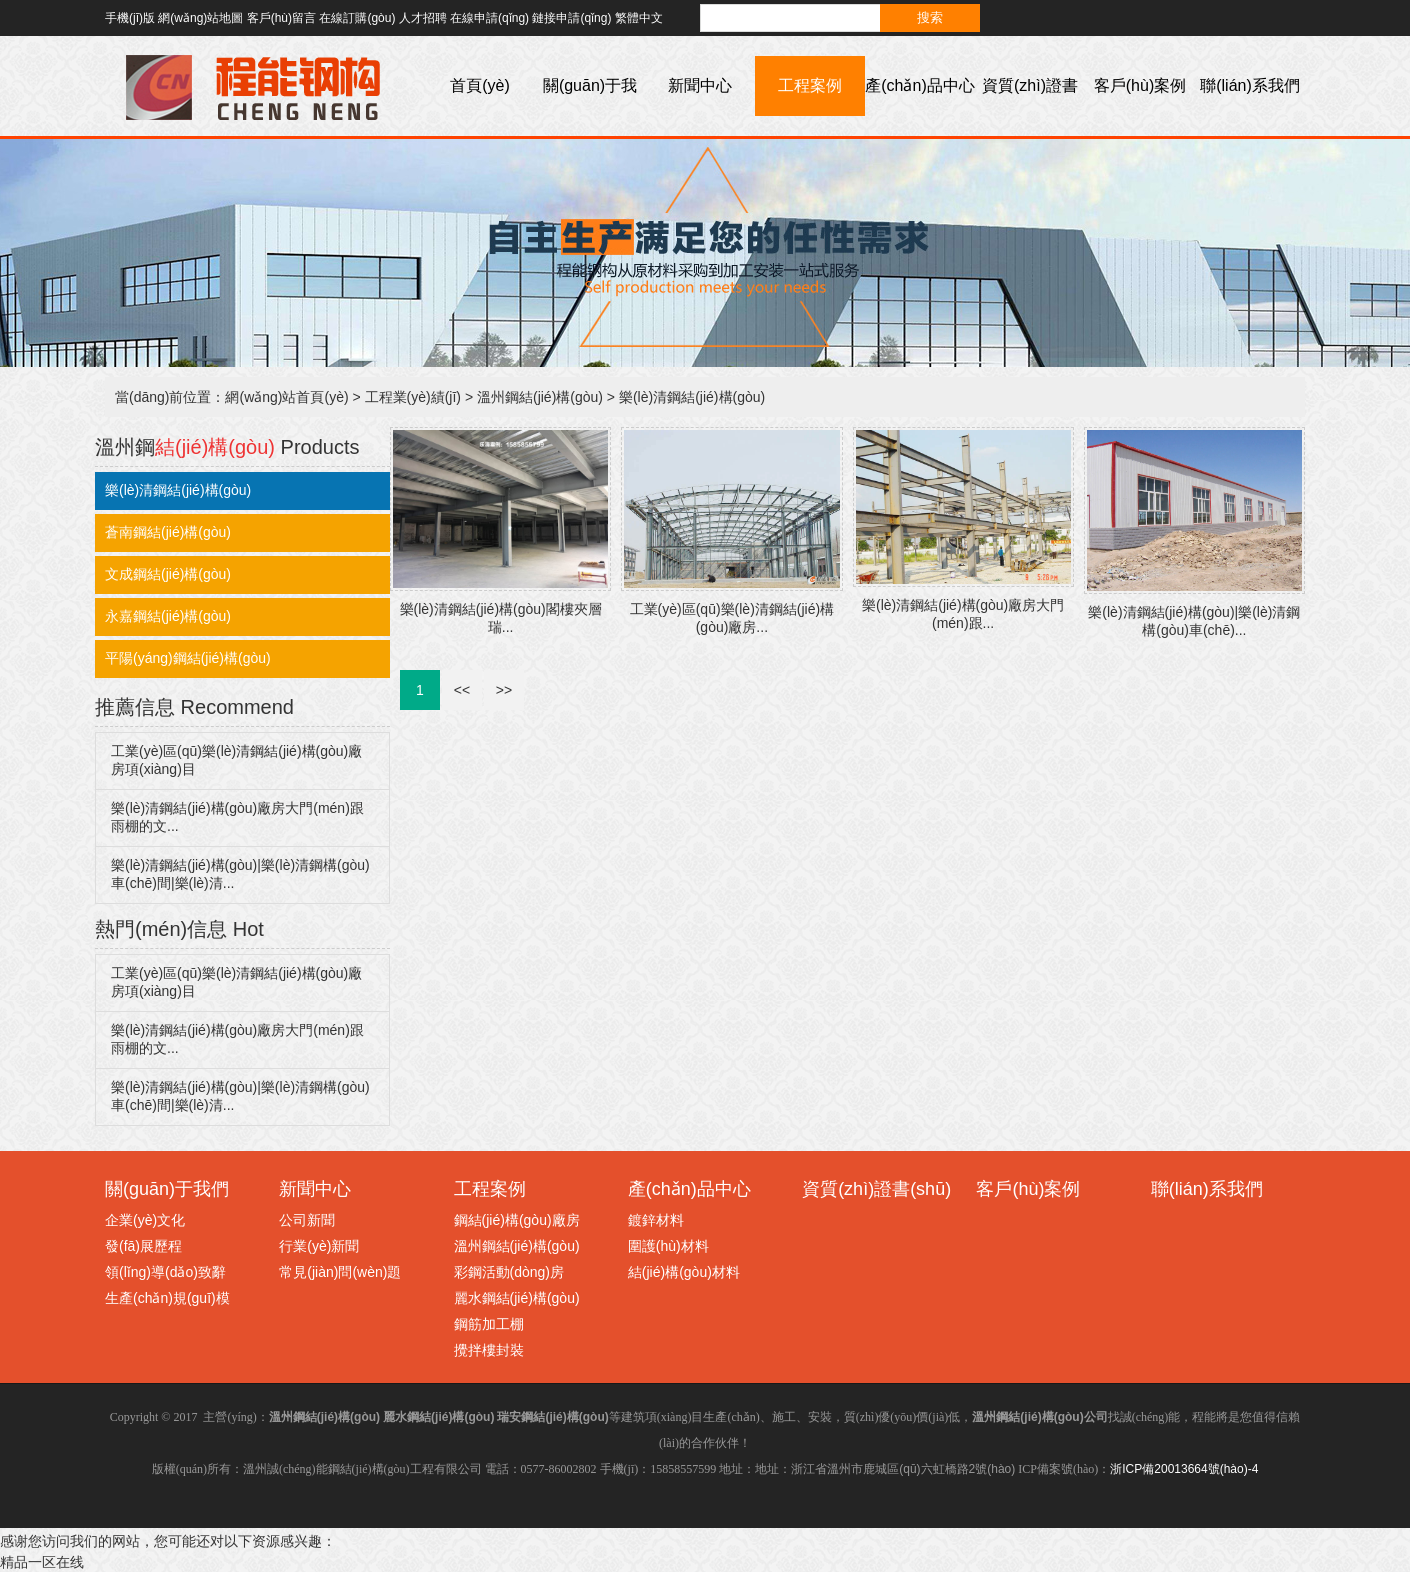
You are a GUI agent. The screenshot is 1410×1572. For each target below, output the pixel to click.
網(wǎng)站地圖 (200, 18)
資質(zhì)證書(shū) (1030, 115)
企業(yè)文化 (145, 1220)
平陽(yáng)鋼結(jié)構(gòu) (188, 658)
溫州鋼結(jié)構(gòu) (540, 397)
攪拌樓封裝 (489, 1350)
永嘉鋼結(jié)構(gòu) (168, 616)
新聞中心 (700, 85)
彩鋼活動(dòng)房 (509, 1272)
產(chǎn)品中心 (919, 85)
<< (462, 690)
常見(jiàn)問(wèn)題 (340, 1272)
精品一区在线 (42, 1562)
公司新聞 (307, 1220)
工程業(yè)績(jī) (413, 397)
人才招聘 (423, 18)
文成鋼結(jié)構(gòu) (168, 574)
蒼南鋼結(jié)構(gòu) (168, 532)
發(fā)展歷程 (143, 1246)
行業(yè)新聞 (319, 1246)
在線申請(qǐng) (489, 18)
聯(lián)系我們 (1250, 85)
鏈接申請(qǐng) (571, 18)
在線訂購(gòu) (357, 18)
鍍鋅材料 (656, 1220)
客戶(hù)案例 (1140, 85)
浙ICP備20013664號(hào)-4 (1184, 1469)
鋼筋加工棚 (489, 1324)
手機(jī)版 (130, 18)
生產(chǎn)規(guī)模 (167, 1298)
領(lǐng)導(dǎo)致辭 (165, 1272)
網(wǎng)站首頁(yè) (286, 397)
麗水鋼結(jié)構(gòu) (517, 1298)
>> (504, 690)
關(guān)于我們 (590, 115)
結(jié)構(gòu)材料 (684, 1272)
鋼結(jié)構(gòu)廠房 (517, 1220)
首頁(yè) (480, 85)
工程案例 (810, 85)
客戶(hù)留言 (281, 18)
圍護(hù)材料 (668, 1246)
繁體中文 (639, 18)
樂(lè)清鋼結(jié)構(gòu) (692, 397)
